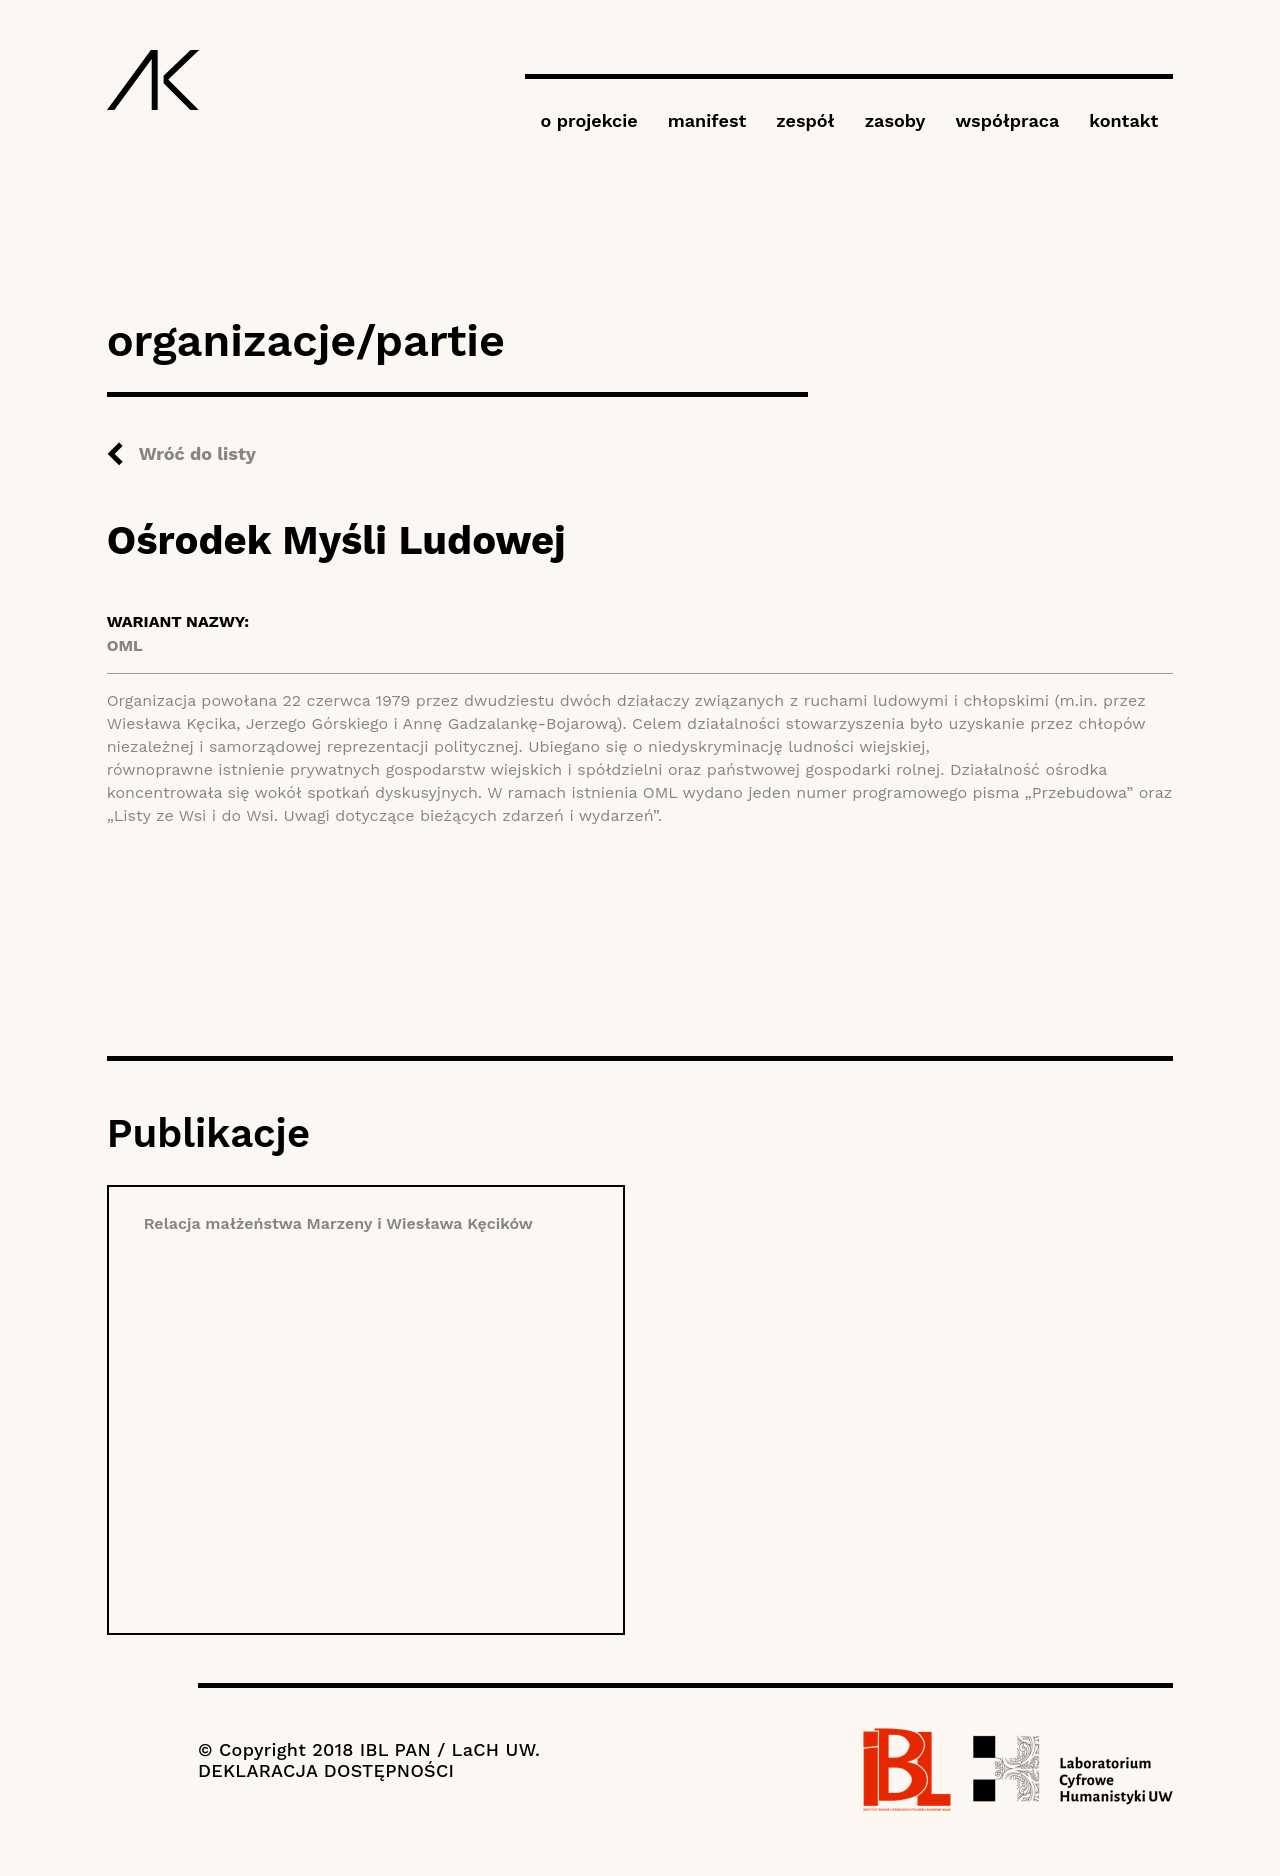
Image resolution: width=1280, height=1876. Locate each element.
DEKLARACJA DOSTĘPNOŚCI (326, 1770)
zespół (805, 120)
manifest (707, 120)
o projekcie (588, 120)
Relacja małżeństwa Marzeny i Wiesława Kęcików (338, 1223)
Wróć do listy (197, 453)
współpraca (1007, 120)
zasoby (895, 120)
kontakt (1123, 120)
